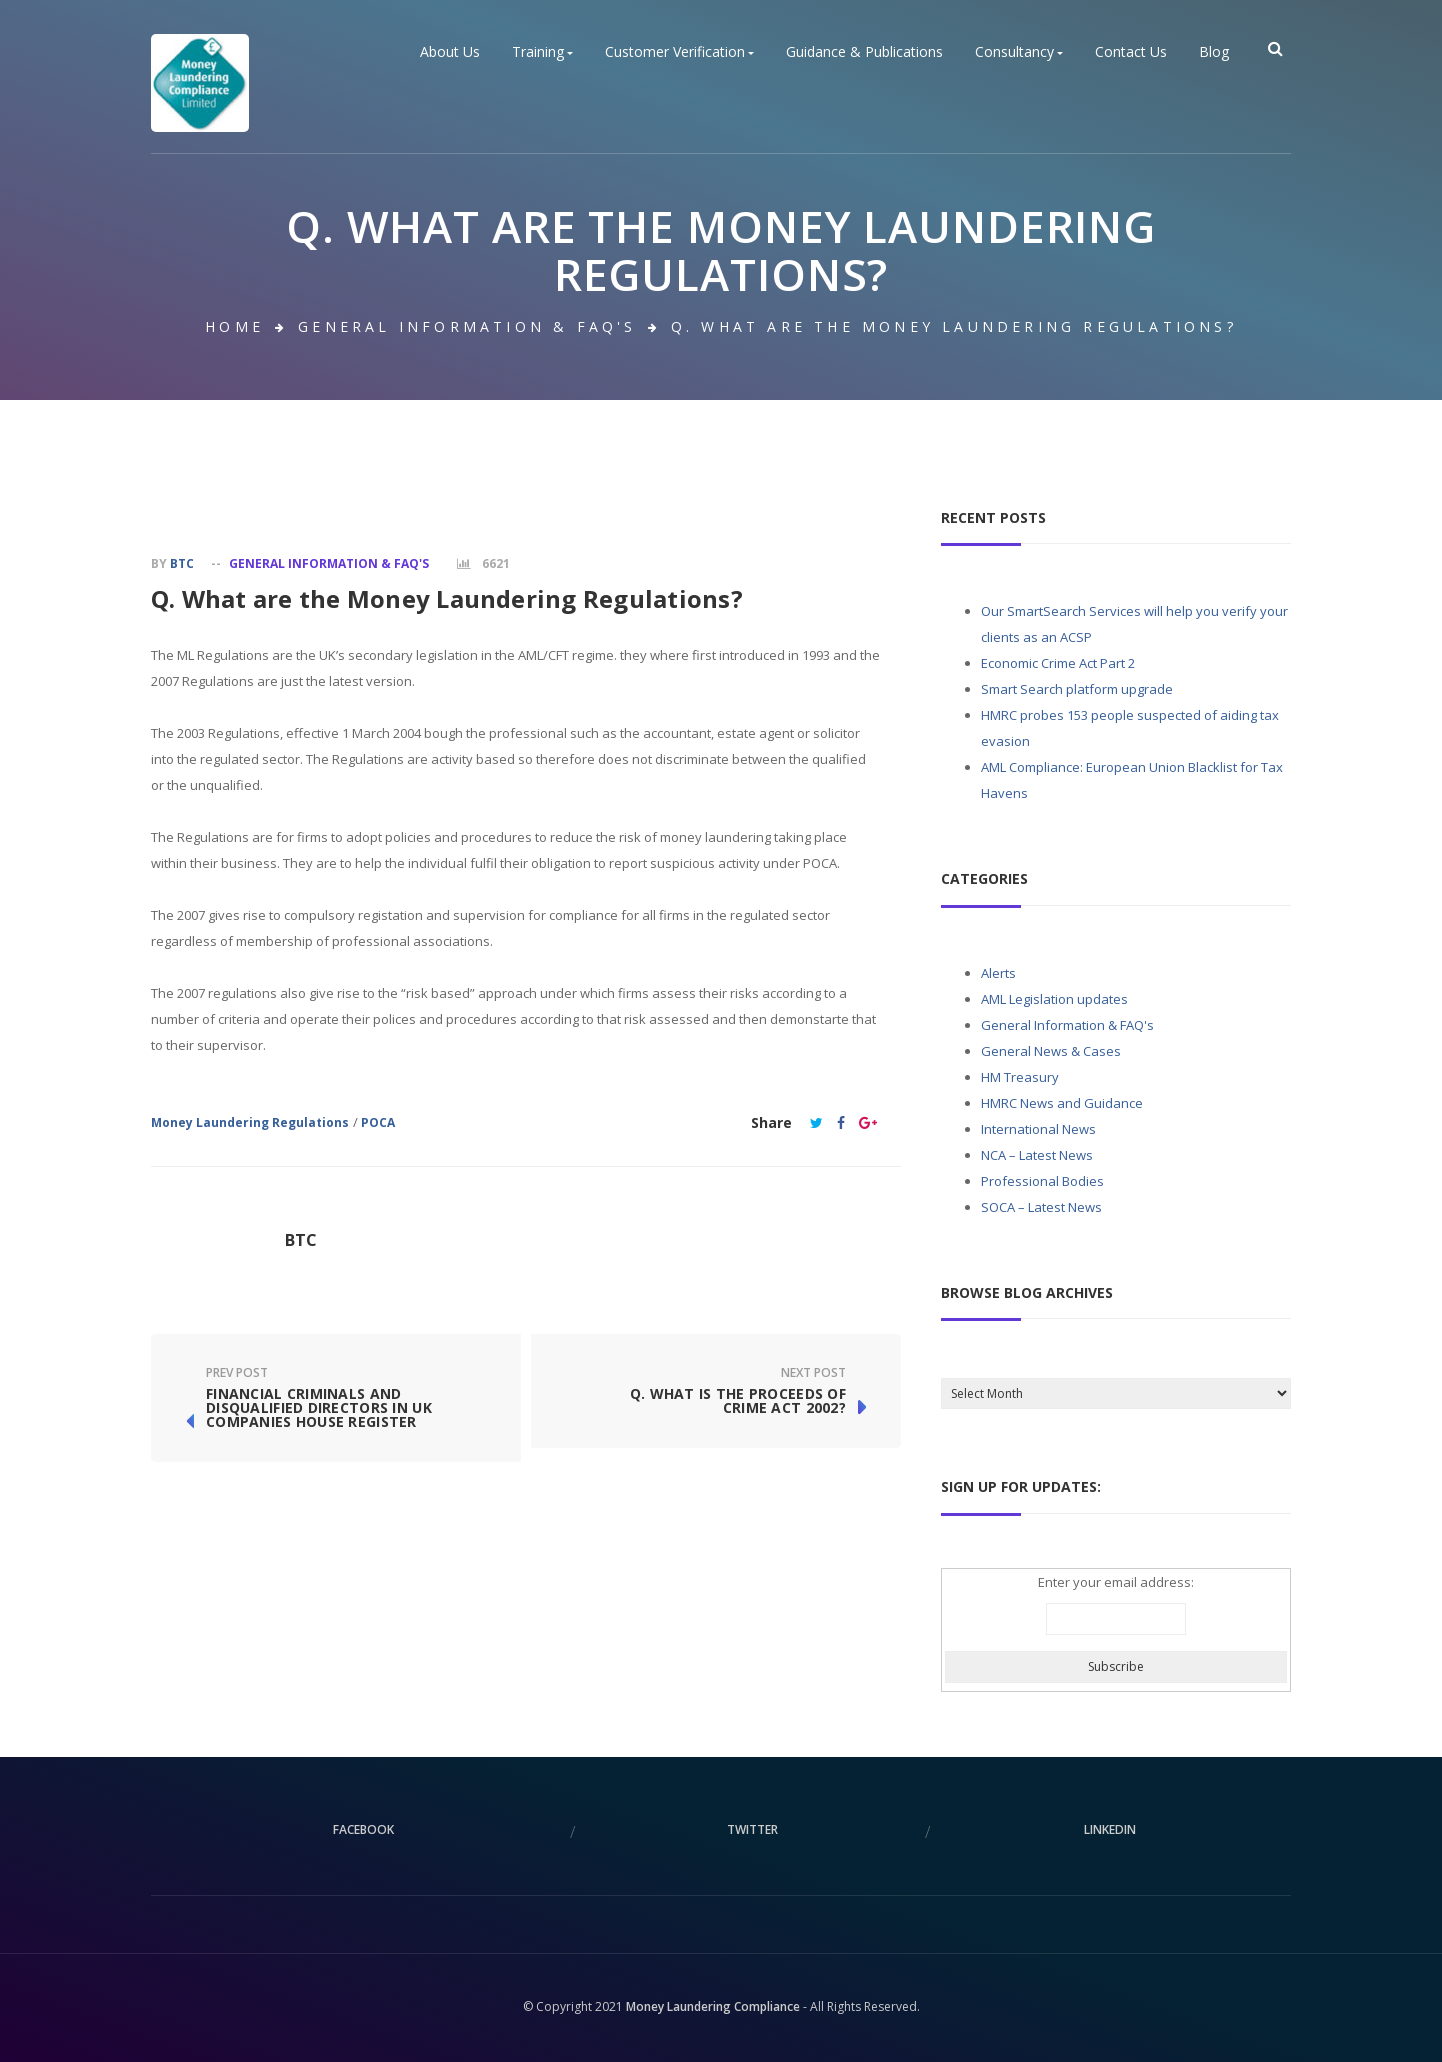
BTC (182, 563)
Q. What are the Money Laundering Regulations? (447, 598)
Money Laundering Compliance (713, 2006)
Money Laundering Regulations (250, 1122)
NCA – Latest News (1037, 1155)
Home (234, 327)
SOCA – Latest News (1041, 1207)
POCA (378, 1122)
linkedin (1110, 1829)
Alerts (998, 973)
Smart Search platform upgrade (1077, 689)
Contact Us (1131, 52)
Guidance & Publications (864, 52)
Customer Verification (679, 52)
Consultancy (1019, 52)
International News (1038, 1129)
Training (542, 52)
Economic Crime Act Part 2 (1058, 663)
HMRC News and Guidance (1062, 1103)
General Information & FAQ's (467, 327)
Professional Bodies (1042, 1181)
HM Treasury (1020, 1077)
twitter (752, 1829)
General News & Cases (1051, 1051)
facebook (363, 1829)
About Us (450, 52)
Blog (1214, 52)
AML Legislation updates (1054, 999)
